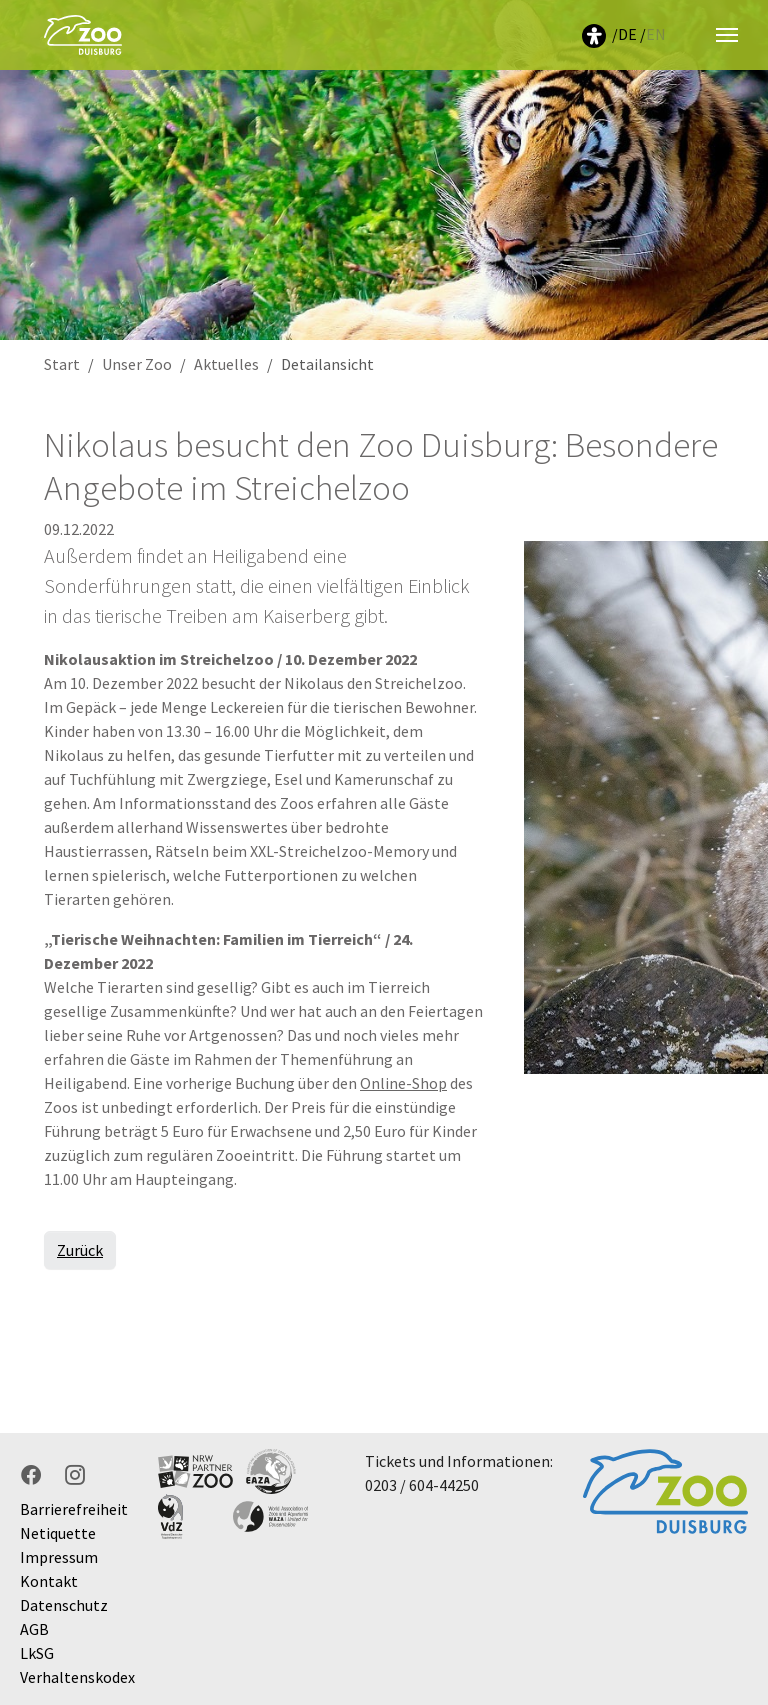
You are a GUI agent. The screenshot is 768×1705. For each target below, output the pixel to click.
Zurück (80, 1250)
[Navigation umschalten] (727, 35)
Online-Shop (403, 1083)
